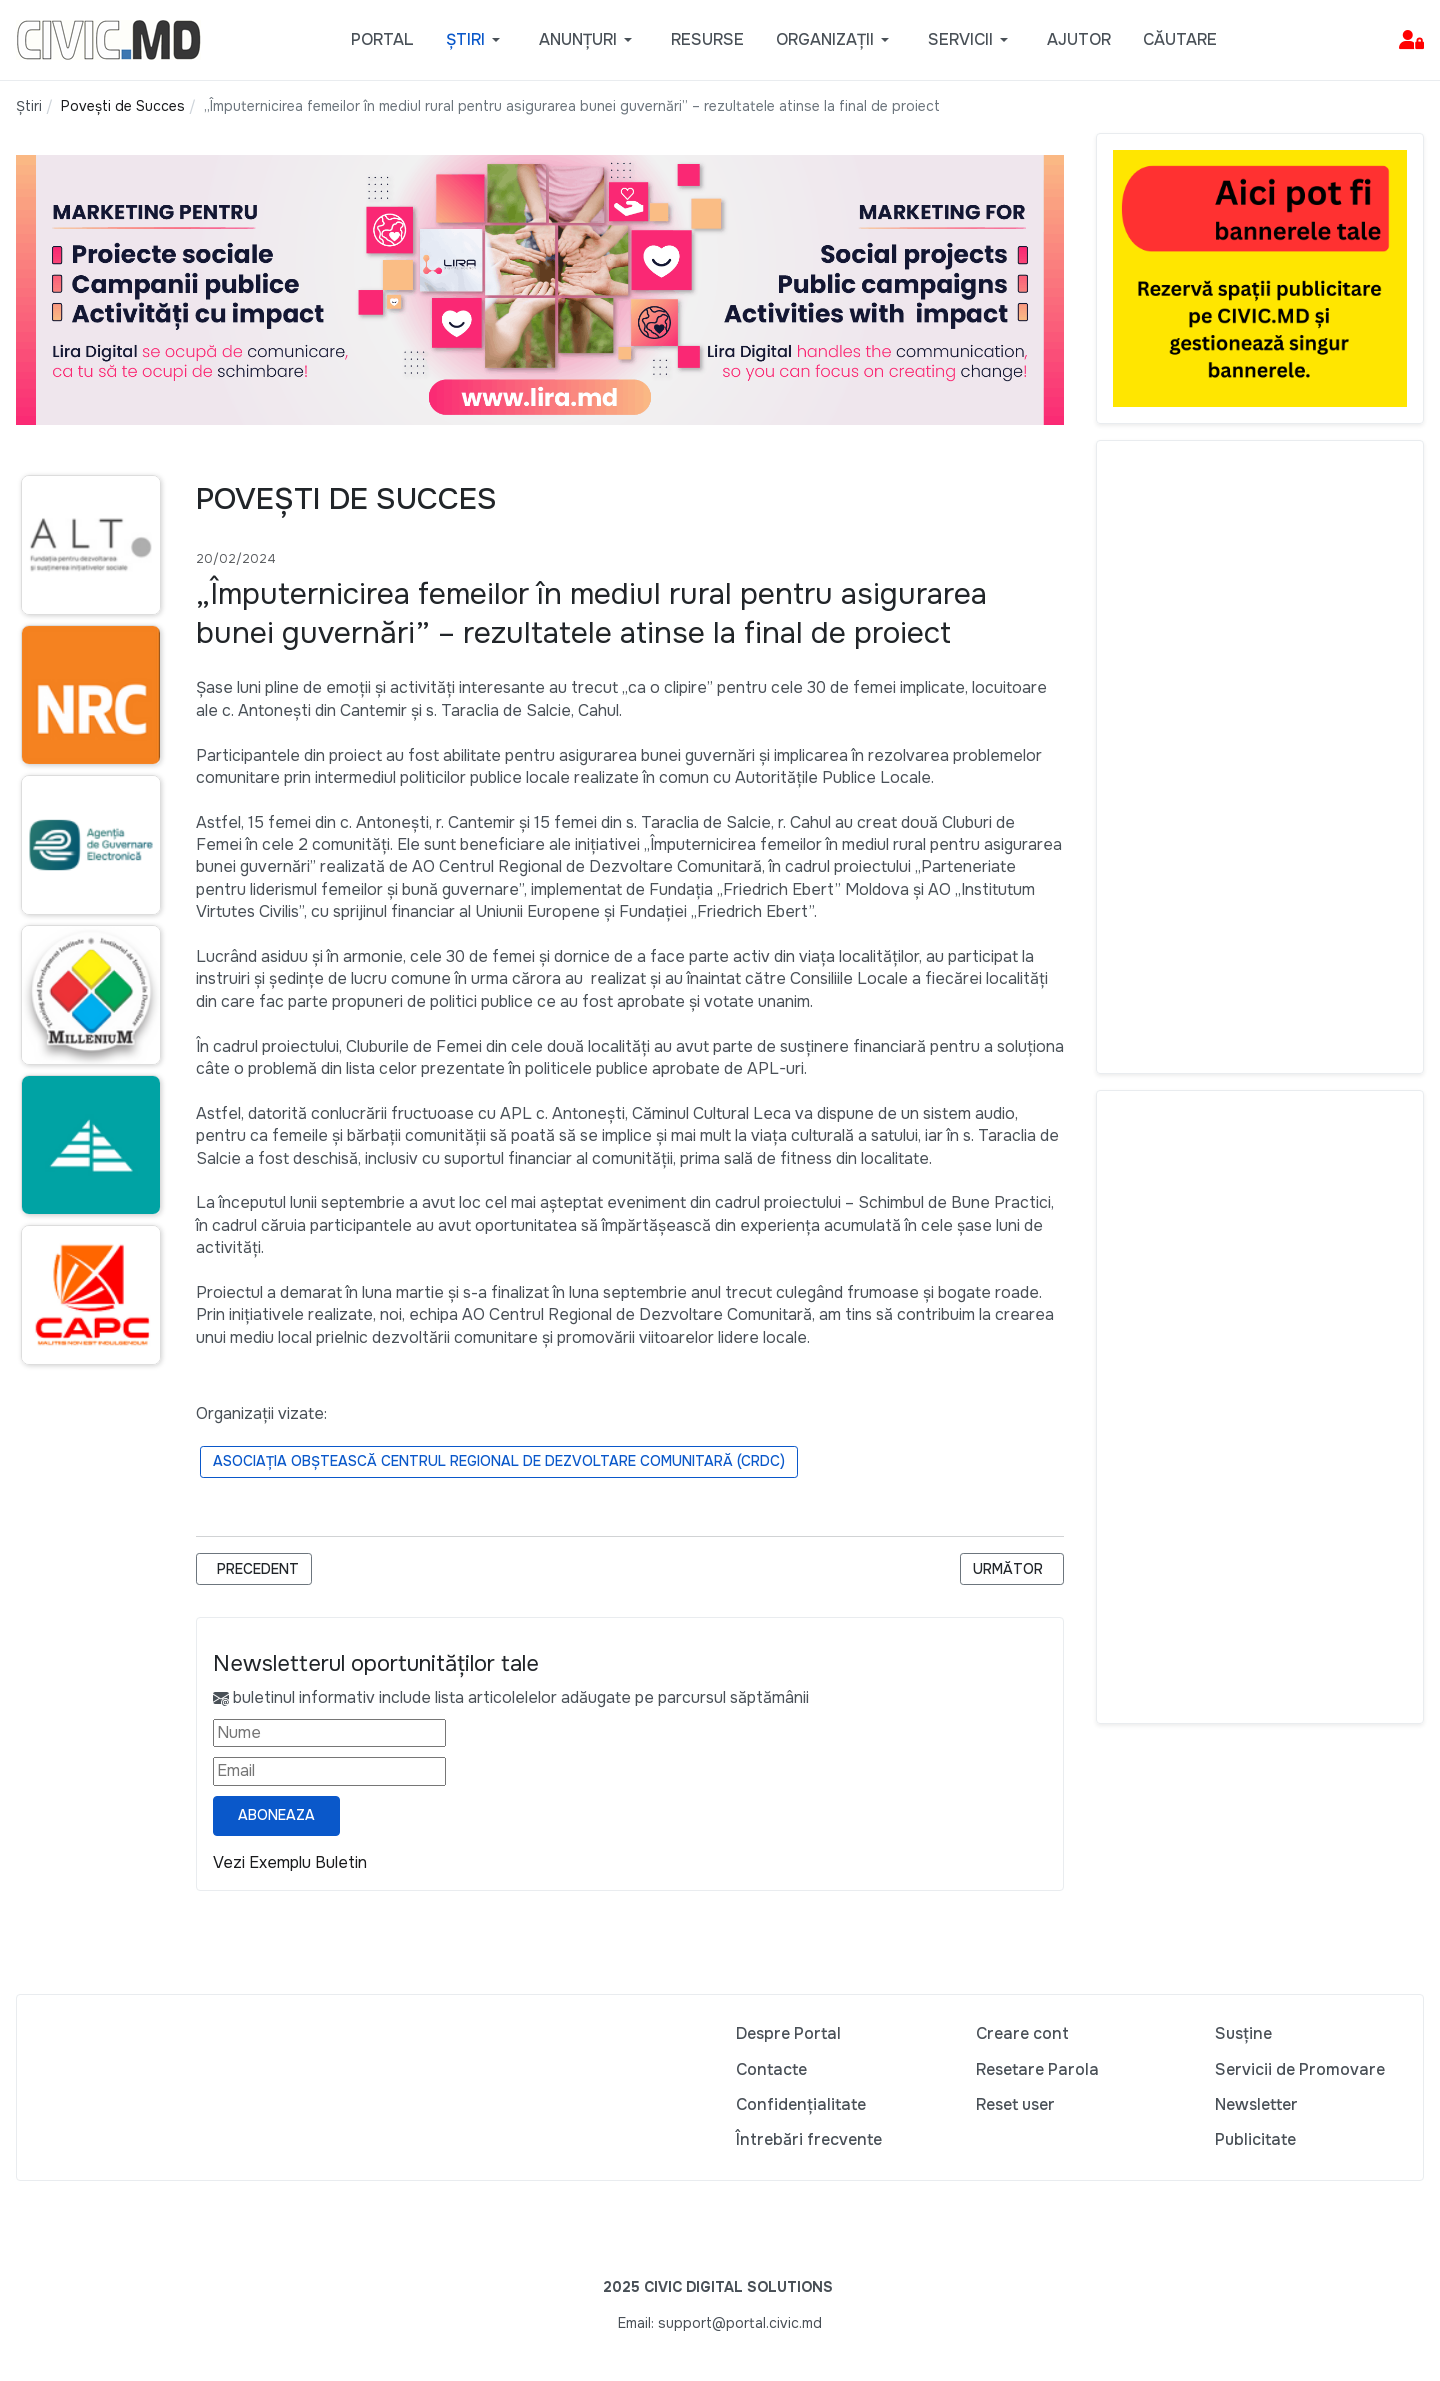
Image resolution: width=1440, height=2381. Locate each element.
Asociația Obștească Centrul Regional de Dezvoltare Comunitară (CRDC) (499, 1461)
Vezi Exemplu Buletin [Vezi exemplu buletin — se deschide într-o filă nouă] (290, 1862)
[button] (476, 40)
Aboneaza (276, 1815)
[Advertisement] (1260, 757)
